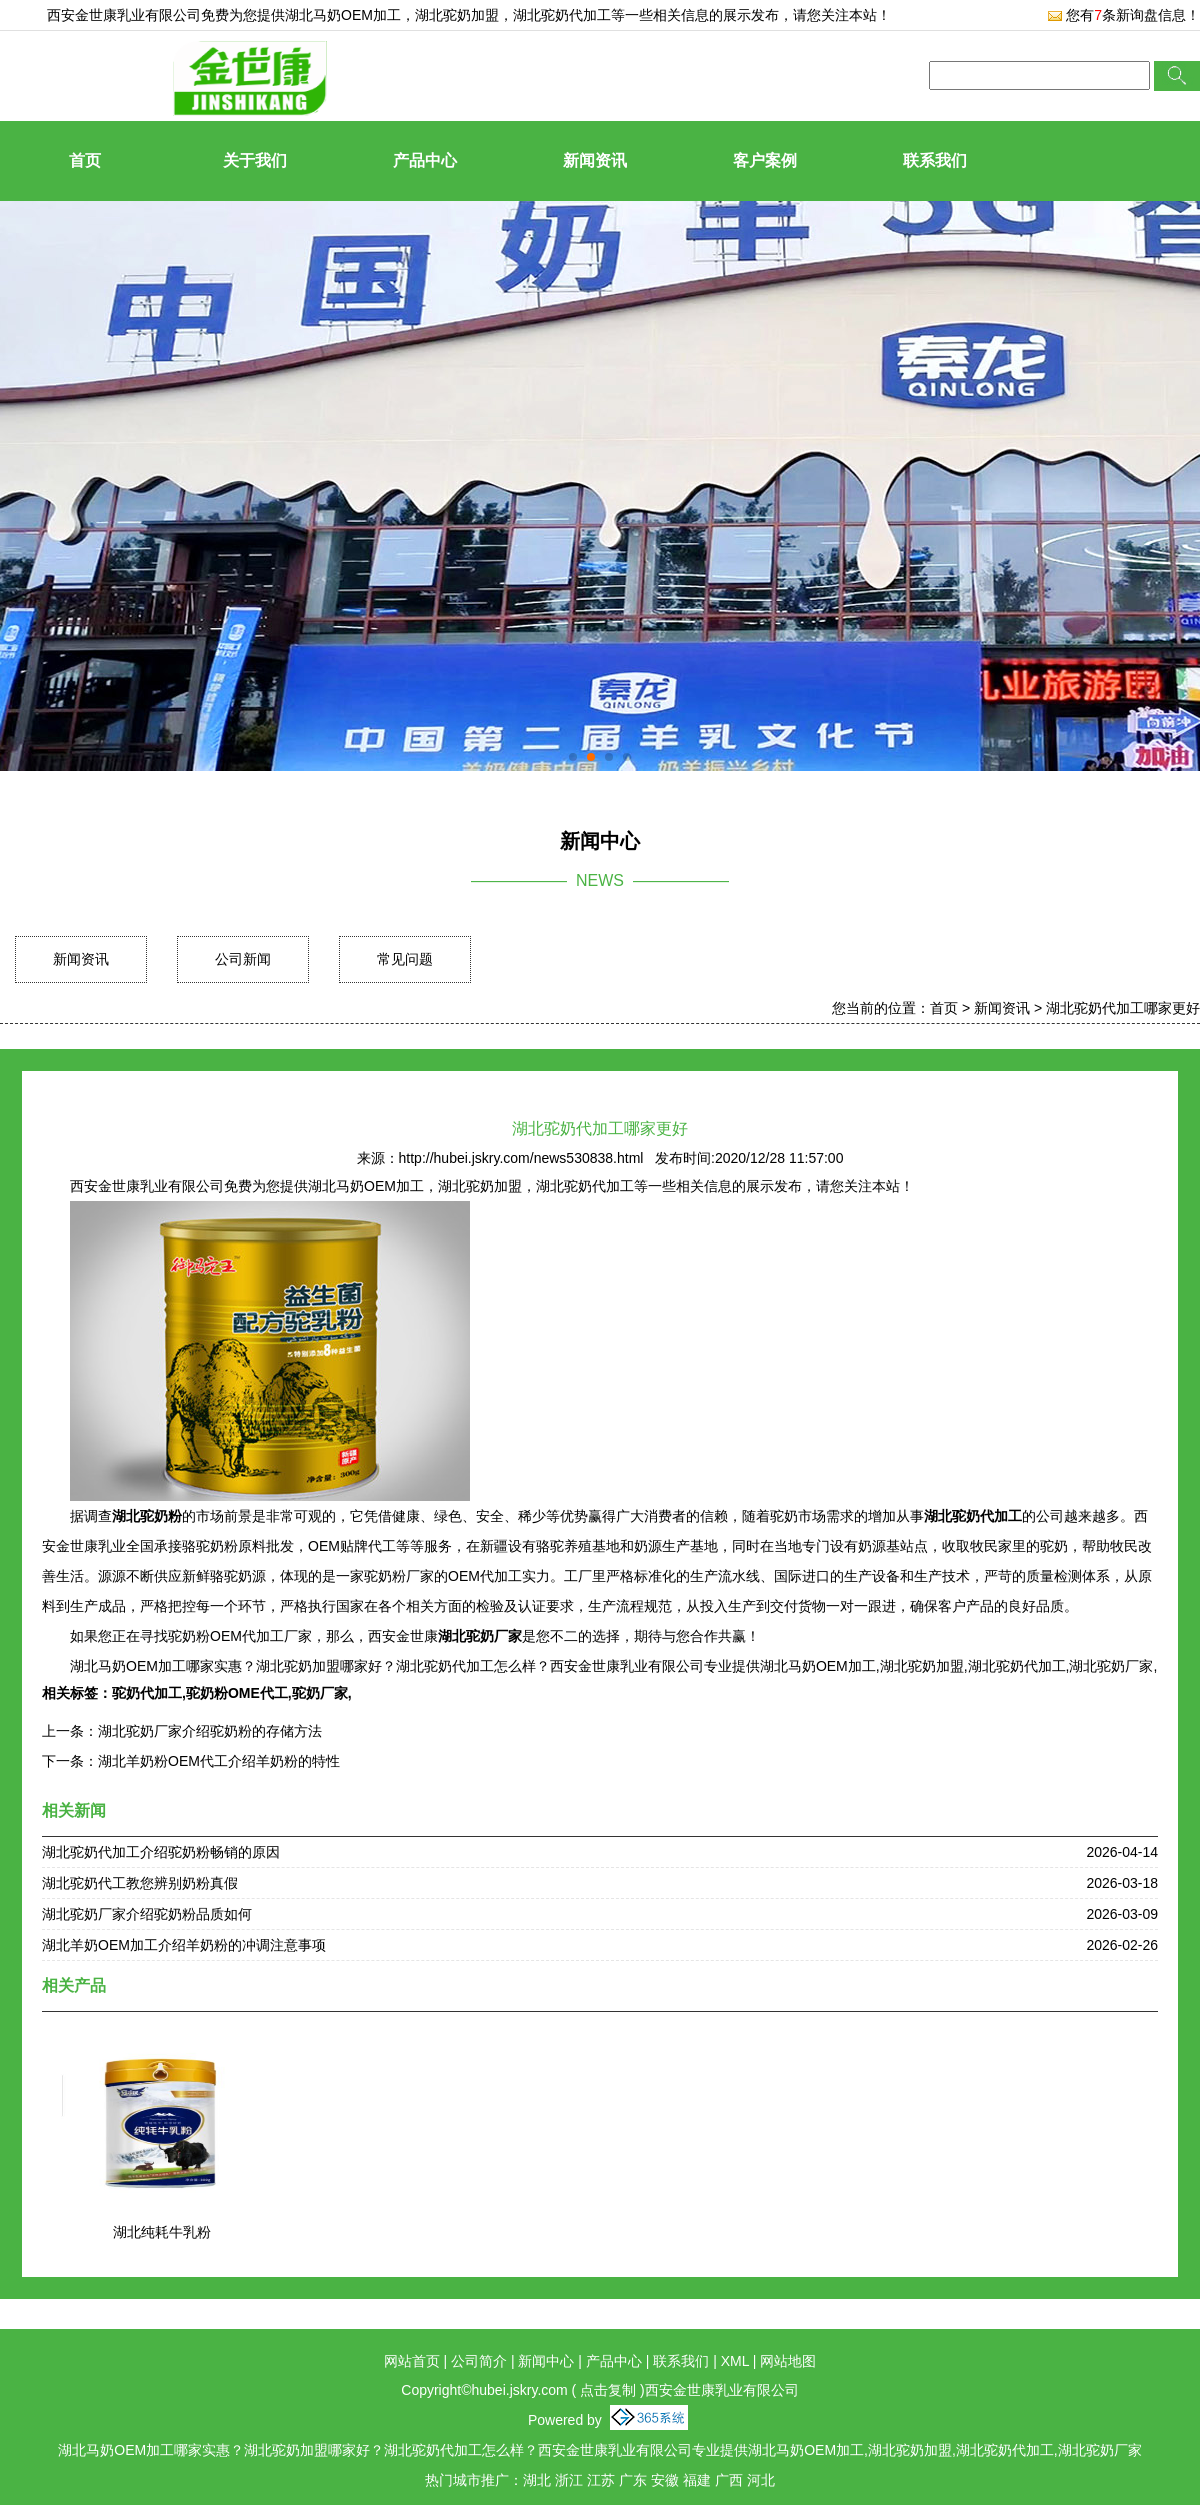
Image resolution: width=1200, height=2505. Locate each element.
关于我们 (255, 160)
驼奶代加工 (147, 1693)
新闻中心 (546, 2361)
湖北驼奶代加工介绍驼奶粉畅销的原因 (161, 1852)
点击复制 (608, 2390)
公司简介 (479, 2361)
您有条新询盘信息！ (1123, 15)
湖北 (537, 2480)
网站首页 (412, 2361)
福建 (697, 2480)
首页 (85, 160)
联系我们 (935, 160)
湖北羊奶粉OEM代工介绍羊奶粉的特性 (219, 1761)
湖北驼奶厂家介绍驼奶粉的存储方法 (210, 1731)
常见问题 (405, 959)
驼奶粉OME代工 (237, 1693)
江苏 (601, 2480)
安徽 (665, 2480)
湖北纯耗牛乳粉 (162, 2232)
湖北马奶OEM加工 (343, 15)
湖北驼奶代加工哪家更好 (1123, 1008)
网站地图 (788, 2361)
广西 (729, 2480)
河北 (761, 2480)
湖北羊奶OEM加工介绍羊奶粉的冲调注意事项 (184, 1945)
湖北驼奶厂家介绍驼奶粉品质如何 (147, 1914)
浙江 (569, 2480)
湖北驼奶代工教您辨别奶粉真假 (140, 1883)
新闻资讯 (595, 160)
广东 (633, 2480)
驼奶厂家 (320, 1693)
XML (735, 2361)
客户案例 (765, 160)
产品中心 (425, 160)
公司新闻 (243, 959)
